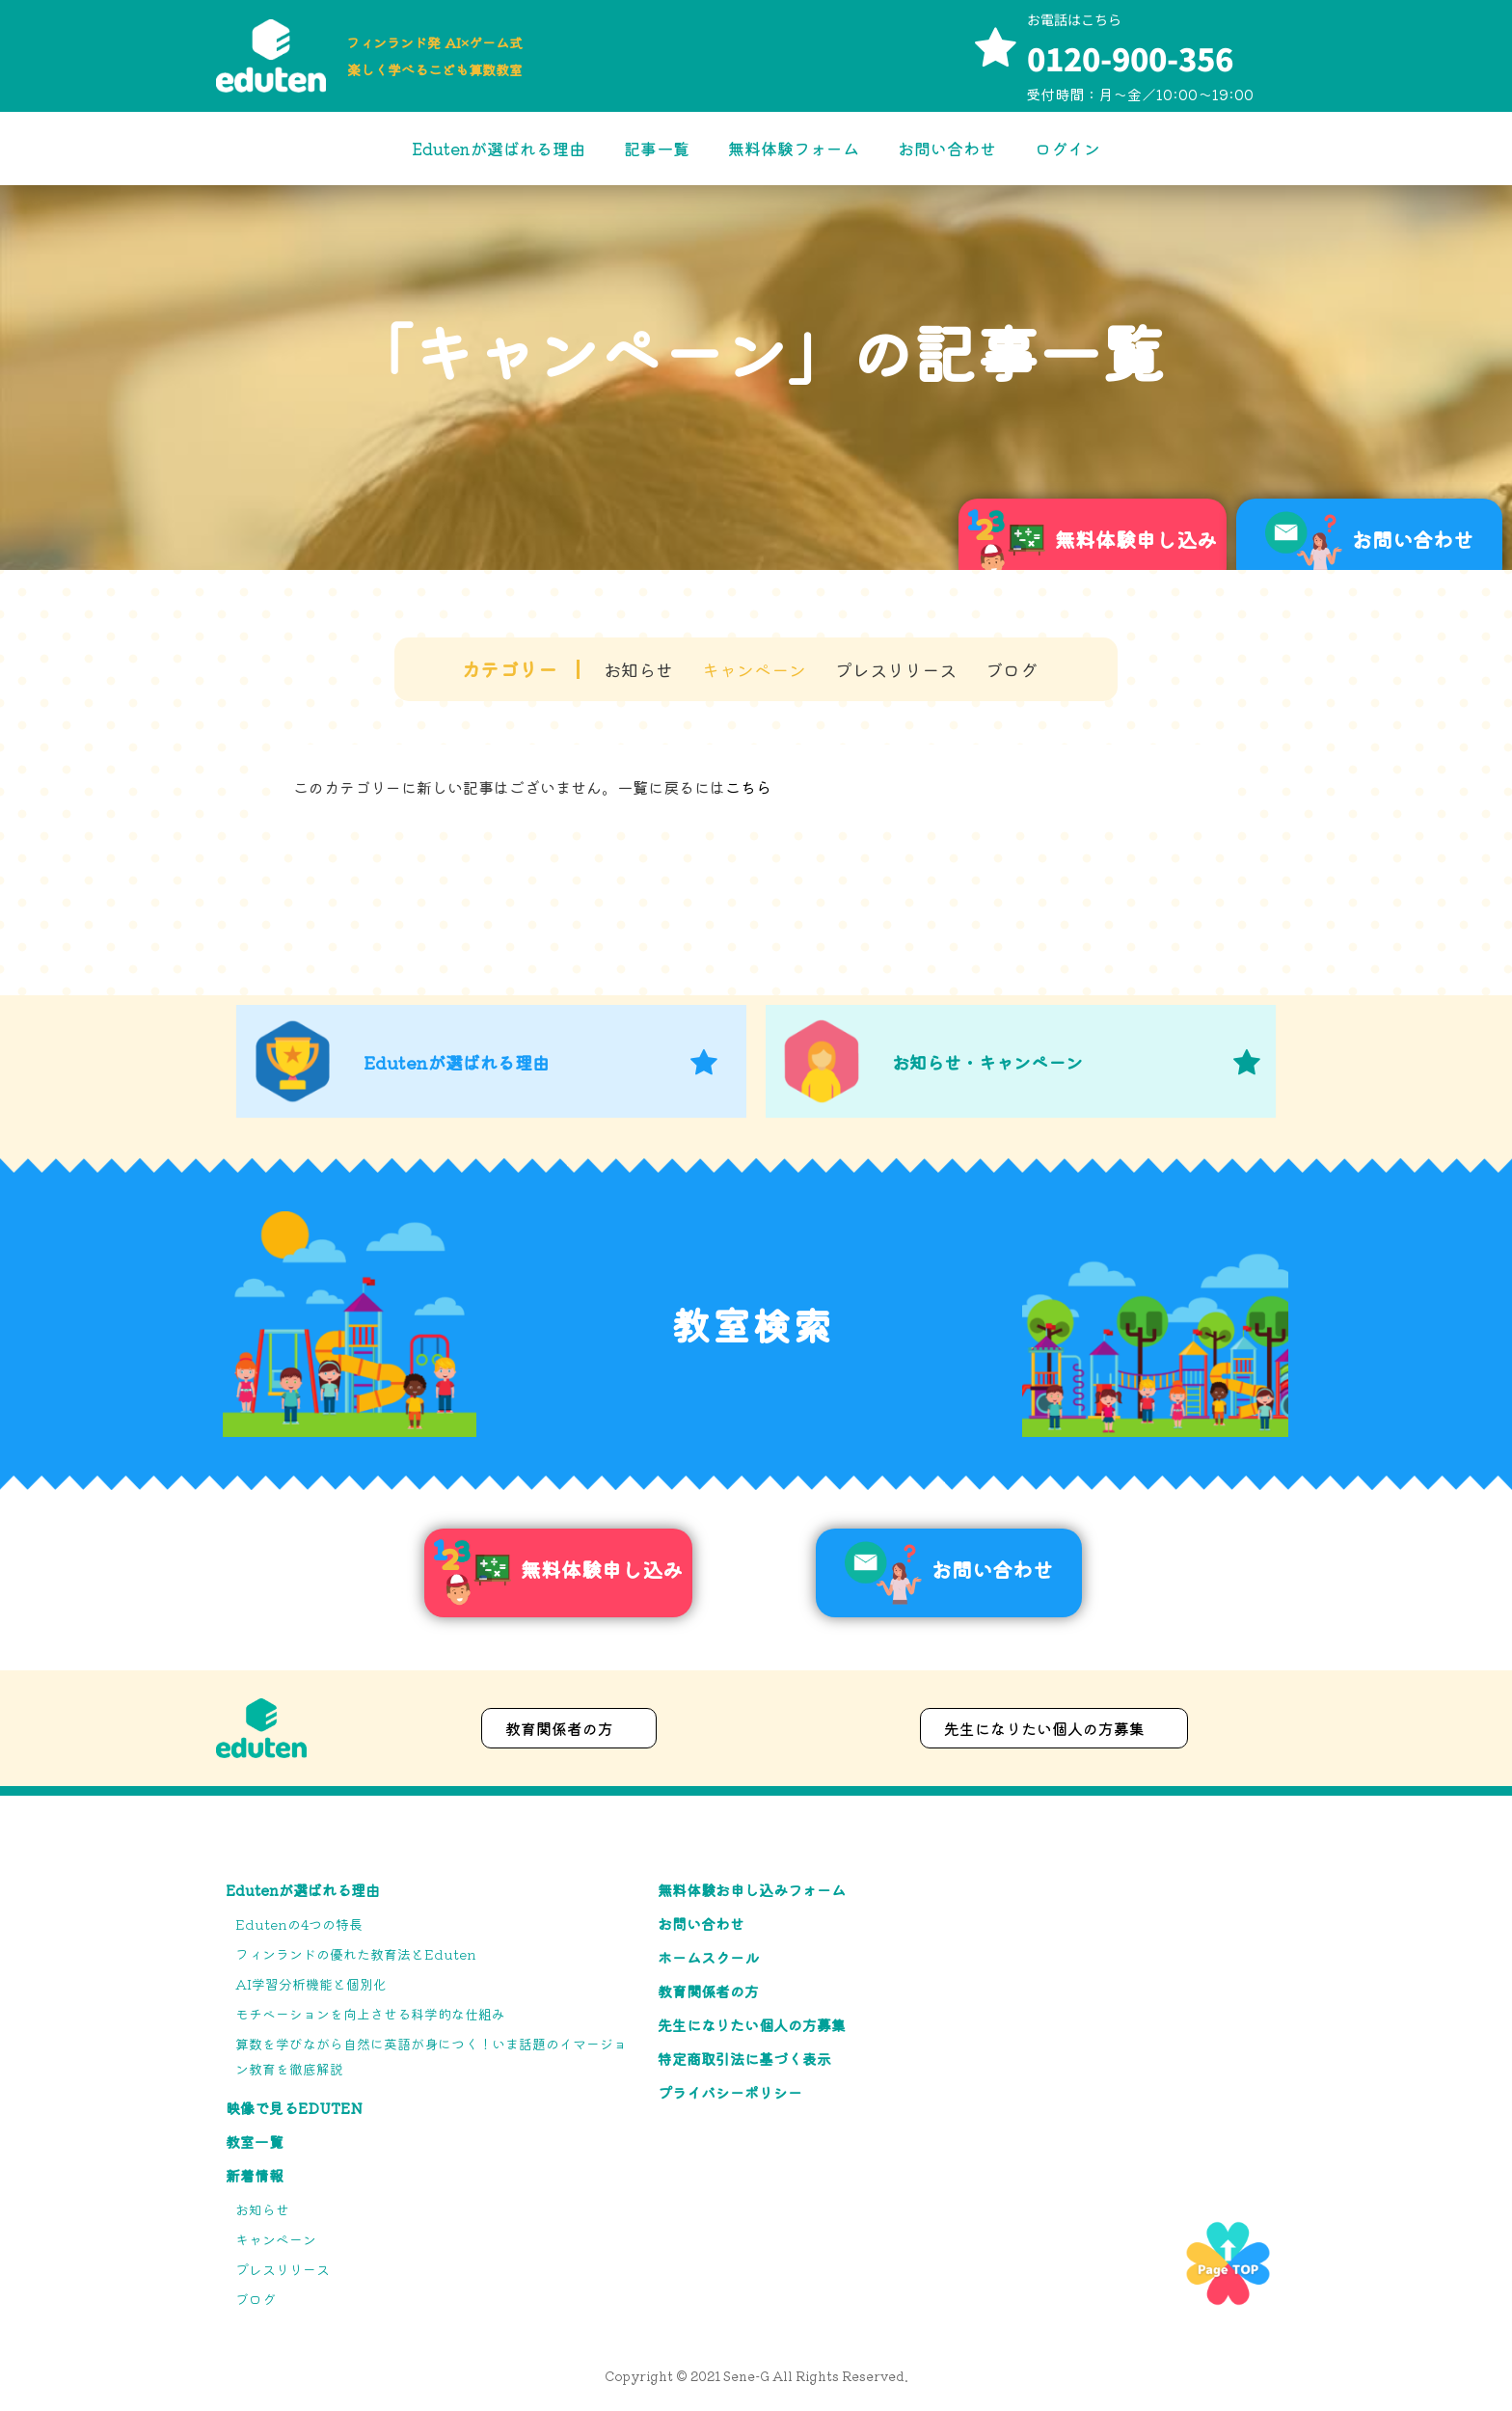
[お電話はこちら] (995, 49)
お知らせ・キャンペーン (987, 1061)
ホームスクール (708, 1957)
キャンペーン (754, 669)
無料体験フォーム (793, 148)
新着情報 (255, 2175)
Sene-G (746, 2376)
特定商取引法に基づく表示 (744, 2058)
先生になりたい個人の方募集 (752, 2025)
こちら (748, 787)
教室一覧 (255, 2141)
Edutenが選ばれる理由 (498, 148)
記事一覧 (656, 148)
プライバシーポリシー (730, 2092)
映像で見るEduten (294, 2108)
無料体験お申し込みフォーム (752, 1890)
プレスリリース (896, 669)
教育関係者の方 (708, 1991)
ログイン (1067, 148)
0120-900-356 (1130, 58)
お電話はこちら (1074, 19)
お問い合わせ (947, 148)
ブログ (1012, 669)
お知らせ (638, 669)
